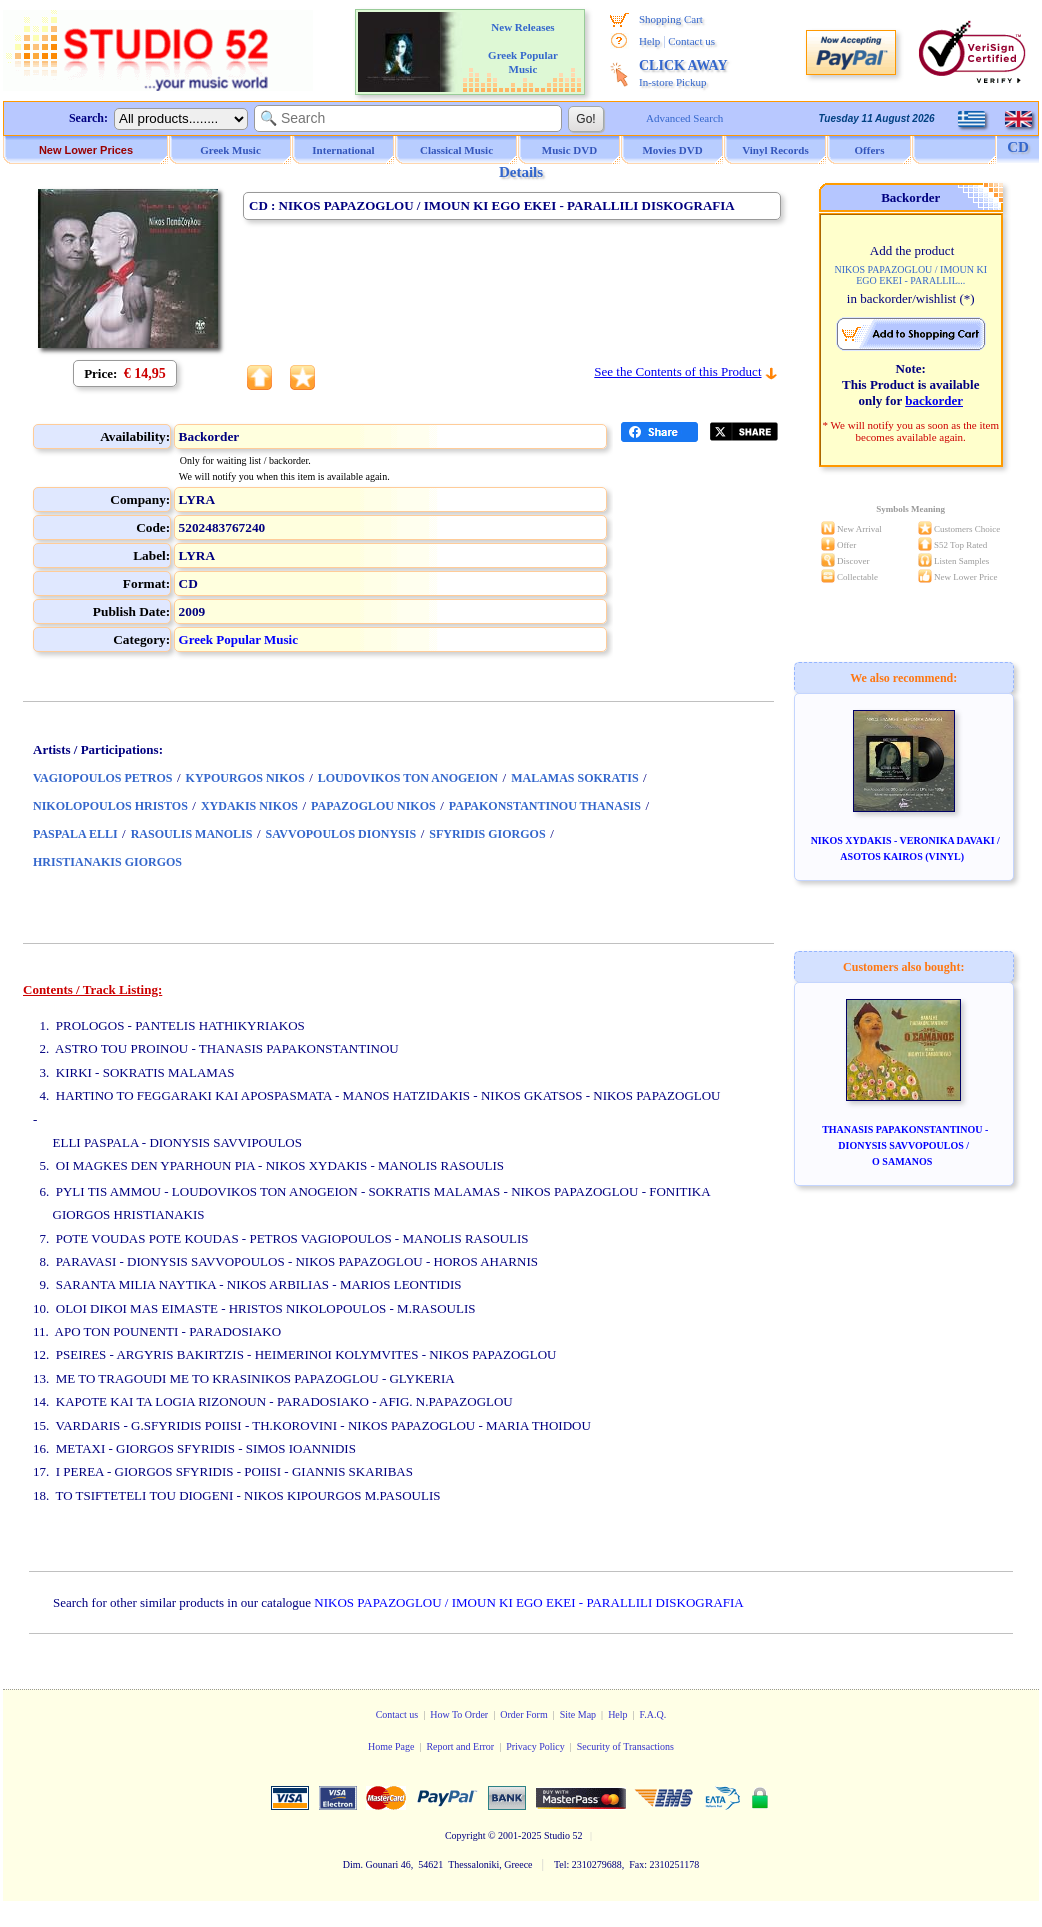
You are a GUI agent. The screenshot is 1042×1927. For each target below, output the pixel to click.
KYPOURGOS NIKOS (245, 778)
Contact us (691, 41)
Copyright (465, 1835)
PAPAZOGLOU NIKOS (373, 806)
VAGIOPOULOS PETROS (102, 778)
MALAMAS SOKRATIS (574, 778)
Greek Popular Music (238, 639)
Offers (870, 150)
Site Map (578, 1714)
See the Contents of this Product (677, 371)
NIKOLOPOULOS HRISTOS (110, 806)
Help (649, 41)
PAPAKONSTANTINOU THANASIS (545, 806)
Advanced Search (684, 118)
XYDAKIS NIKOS (249, 806)
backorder (934, 400)
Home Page (391, 1746)
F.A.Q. (653, 1714)
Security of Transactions (625, 1746)
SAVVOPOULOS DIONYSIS (341, 834)
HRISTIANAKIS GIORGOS (107, 862)
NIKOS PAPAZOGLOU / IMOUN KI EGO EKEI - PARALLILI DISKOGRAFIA (528, 1602)
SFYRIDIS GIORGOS (487, 834)
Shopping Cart (671, 19)
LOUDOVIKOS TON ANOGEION (408, 778)
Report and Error (460, 1746)
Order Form (524, 1714)
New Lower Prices (86, 150)
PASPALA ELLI (75, 834)
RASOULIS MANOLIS (192, 834)
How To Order (459, 1714)
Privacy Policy (535, 1746)
